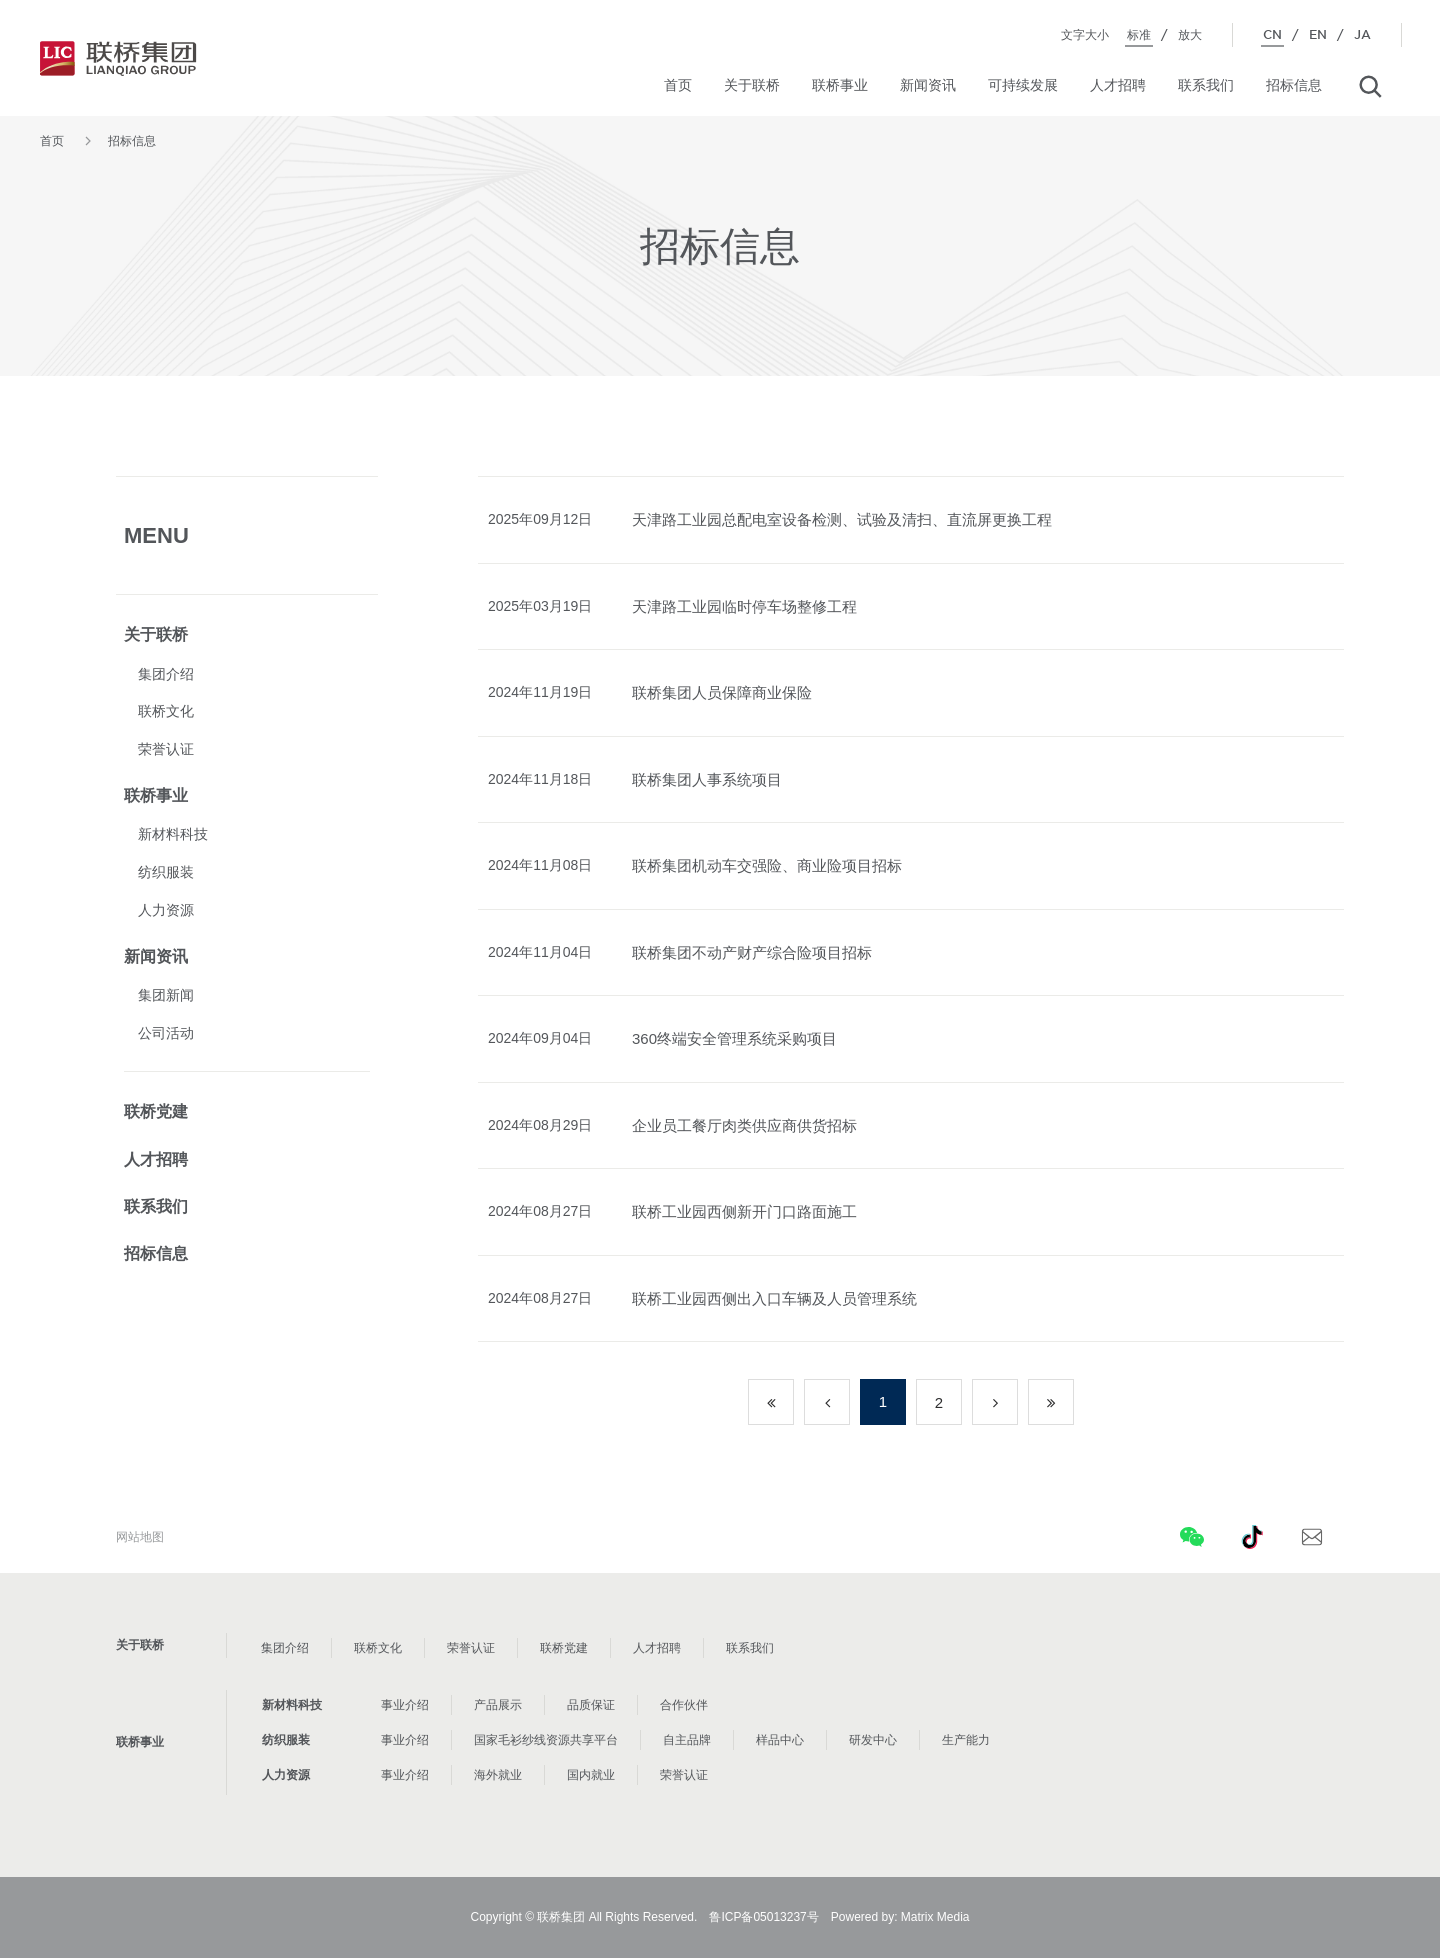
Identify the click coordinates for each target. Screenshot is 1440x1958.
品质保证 (591, 1705)
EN (1318, 34)
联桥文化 (166, 711)
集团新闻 (166, 995)
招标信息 (1294, 85)
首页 (678, 85)
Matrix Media (935, 1917)
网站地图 (140, 1537)
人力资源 (166, 910)
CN (1272, 34)
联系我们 (1206, 85)
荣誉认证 (166, 749)
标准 (1139, 35)
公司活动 (166, 1033)
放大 (1190, 35)
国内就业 (591, 1775)
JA (1362, 34)
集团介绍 (166, 674)
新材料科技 (173, 834)
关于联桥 (752, 85)
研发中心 (873, 1740)
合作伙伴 (684, 1705)
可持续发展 (1023, 85)
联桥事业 (840, 85)
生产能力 (966, 1740)
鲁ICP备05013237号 (763, 1917)
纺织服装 (166, 872)
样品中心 (780, 1740)
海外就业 (498, 1775)
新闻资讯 (928, 85)
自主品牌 (687, 1740)
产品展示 (498, 1705)
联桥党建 (156, 1111)
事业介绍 (405, 1705)
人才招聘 (1118, 85)
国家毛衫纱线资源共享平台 (546, 1740)
